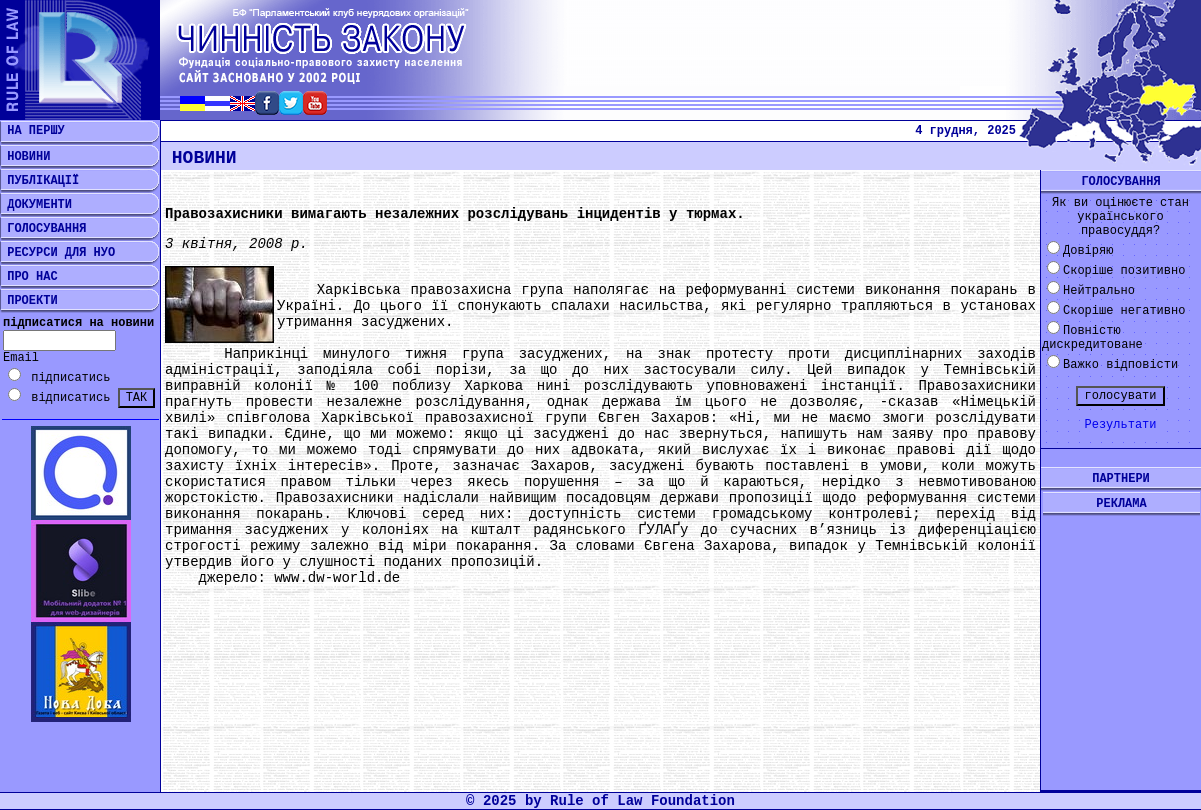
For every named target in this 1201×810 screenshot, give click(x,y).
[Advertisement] (1121, 637)
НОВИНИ (25, 157)
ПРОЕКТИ (29, 301)
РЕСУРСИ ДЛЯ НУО (57, 253)
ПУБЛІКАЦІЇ (39, 181)
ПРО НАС (29, 277)
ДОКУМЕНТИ (36, 205)
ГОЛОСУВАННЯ (43, 229)
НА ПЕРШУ (32, 131)
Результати (1120, 425)
